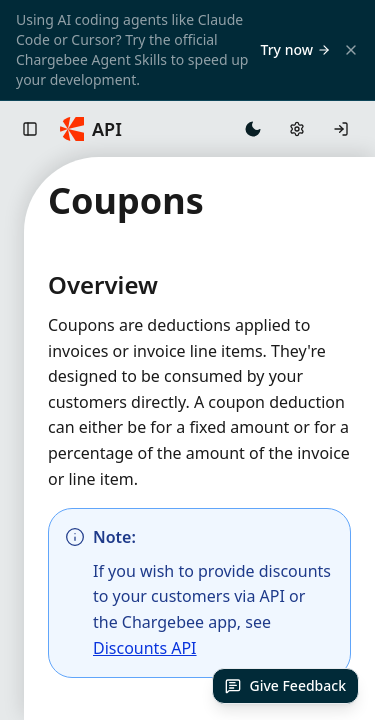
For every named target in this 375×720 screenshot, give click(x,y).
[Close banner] (351, 50)
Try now (296, 49)
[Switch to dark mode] (253, 129)
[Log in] (341, 129)
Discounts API (145, 648)
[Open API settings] (297, 129)
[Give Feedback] (285, 686)
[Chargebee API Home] (91, 129)
